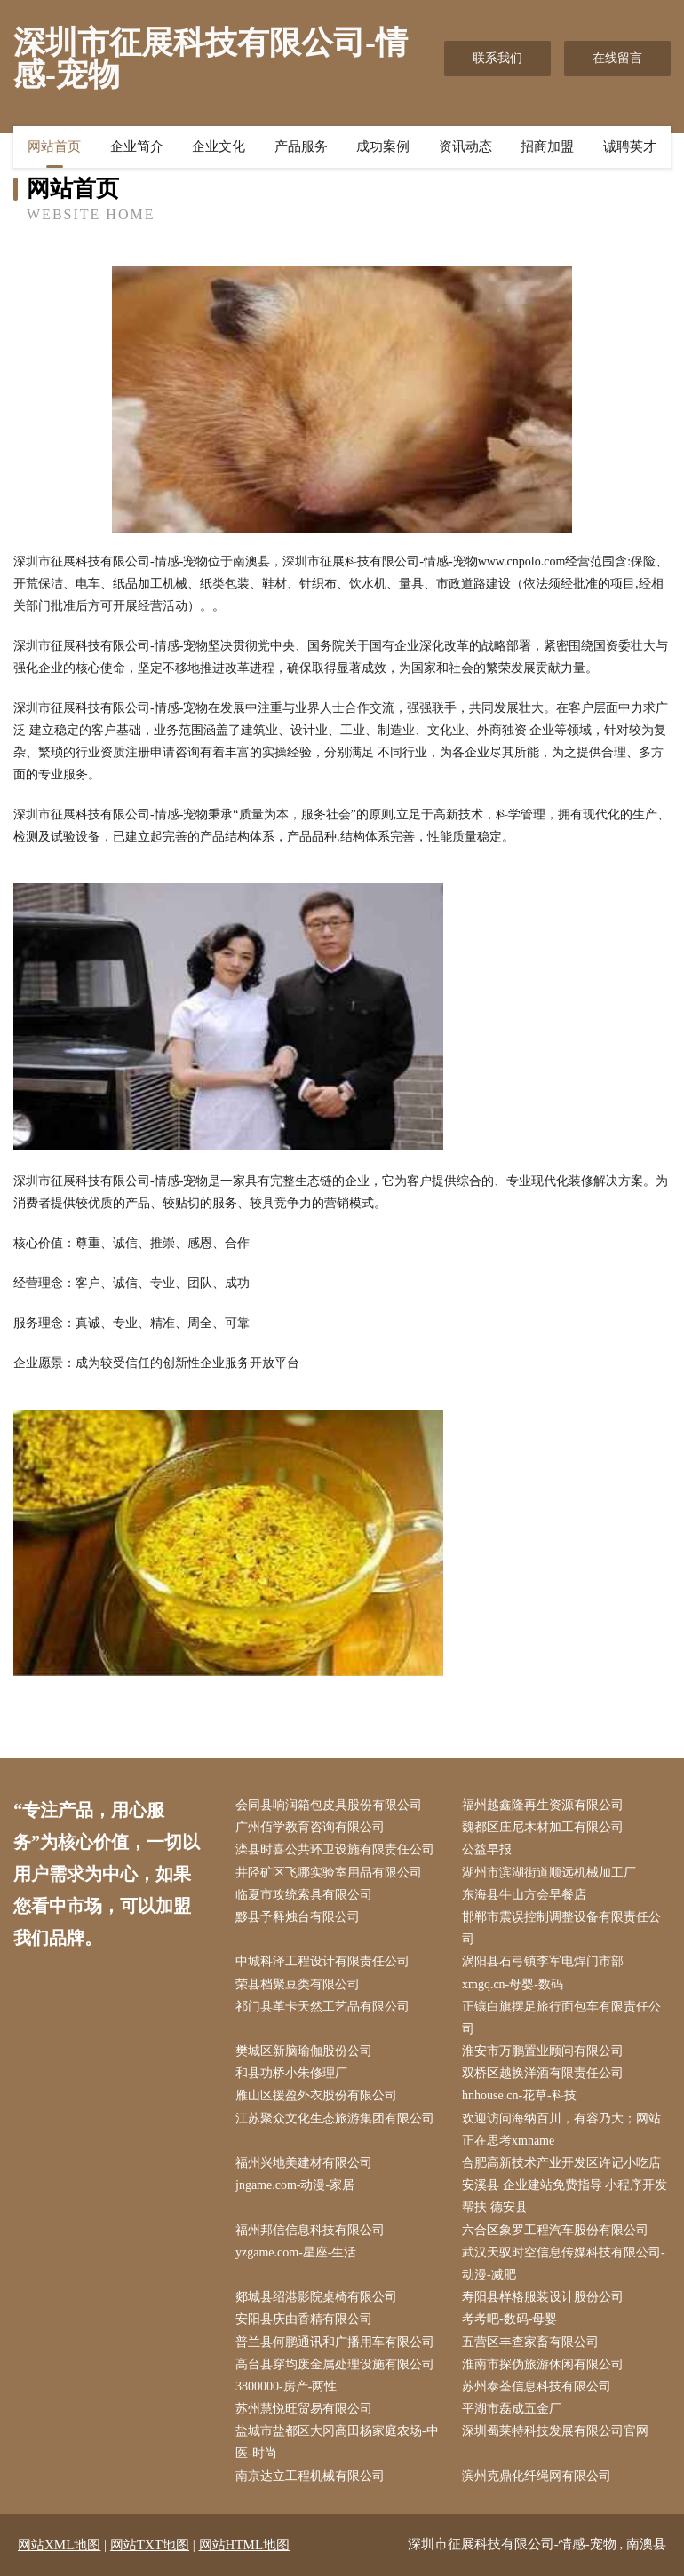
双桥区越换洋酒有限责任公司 (543, 2073)
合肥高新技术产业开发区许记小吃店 (561, 2162)
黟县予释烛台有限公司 (297, 1917)
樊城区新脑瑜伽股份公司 (303, 2051)
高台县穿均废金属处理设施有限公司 (334, 2364)
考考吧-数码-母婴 (509, 2319)
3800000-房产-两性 (286, 2386)
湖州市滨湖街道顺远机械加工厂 (549, 1872)
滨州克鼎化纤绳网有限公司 (536, 2476)
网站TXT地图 (149, 2545)
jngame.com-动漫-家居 (294, 2185)
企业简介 (136, 146)
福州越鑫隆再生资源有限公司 (543, 1805)
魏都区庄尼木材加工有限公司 (543, 1827)
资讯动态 (465, 146)
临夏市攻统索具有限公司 (303, 1894)
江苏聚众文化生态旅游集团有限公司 (334, 2118)
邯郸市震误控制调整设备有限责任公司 (561, 1928)
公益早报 (487, 1849)
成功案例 (383, 146)
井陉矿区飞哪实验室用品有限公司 (328, 1872)
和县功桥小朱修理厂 (291, 2073)
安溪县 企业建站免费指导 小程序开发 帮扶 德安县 (564, 2196)
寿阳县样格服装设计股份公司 (543, 2296)
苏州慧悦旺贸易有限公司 (303, 2408)
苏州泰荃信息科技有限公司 (536, 2386)
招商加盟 (547, 146)
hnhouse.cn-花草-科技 (519, 2095)
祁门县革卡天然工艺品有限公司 (322, 2006)
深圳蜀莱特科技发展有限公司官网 (555, 2431)
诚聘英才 (629, 146)
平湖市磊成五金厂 (511, 2408)
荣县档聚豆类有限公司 (297, 1984)
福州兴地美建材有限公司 (303, 2162)
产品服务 (301, 146)
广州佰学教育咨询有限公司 (310, 1827)
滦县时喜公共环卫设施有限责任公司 (334, 1849)
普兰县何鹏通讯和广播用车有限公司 (334, 2342)
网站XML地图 (59, 2545)
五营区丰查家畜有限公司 (530, 2342)
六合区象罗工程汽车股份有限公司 (555, 2230)
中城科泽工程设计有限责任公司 (322, 1961)
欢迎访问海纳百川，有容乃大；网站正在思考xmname (561, 2129)
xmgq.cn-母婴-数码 (512, 1984)
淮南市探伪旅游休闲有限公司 (543, 2364)
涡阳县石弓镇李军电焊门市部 (543, 1961)
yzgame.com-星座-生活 (295, 2252)
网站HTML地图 (244, 2545)
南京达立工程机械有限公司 (310, 2476)
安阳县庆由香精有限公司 (303, 2319)
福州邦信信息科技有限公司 (310, 2230)
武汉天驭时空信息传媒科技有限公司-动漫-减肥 (563, 2263)
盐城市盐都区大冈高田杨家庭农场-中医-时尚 (337, 2442)
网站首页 (54, 146)
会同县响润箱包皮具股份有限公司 (328, 1805)
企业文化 (218, 146)
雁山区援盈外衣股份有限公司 (316, 2095)
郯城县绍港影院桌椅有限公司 (316, 2296)
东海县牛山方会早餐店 (524, 1894)
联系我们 (497, 58)
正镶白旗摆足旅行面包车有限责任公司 (561, 2017)
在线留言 (617, 58)
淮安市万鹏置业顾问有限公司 (543, 2051)
